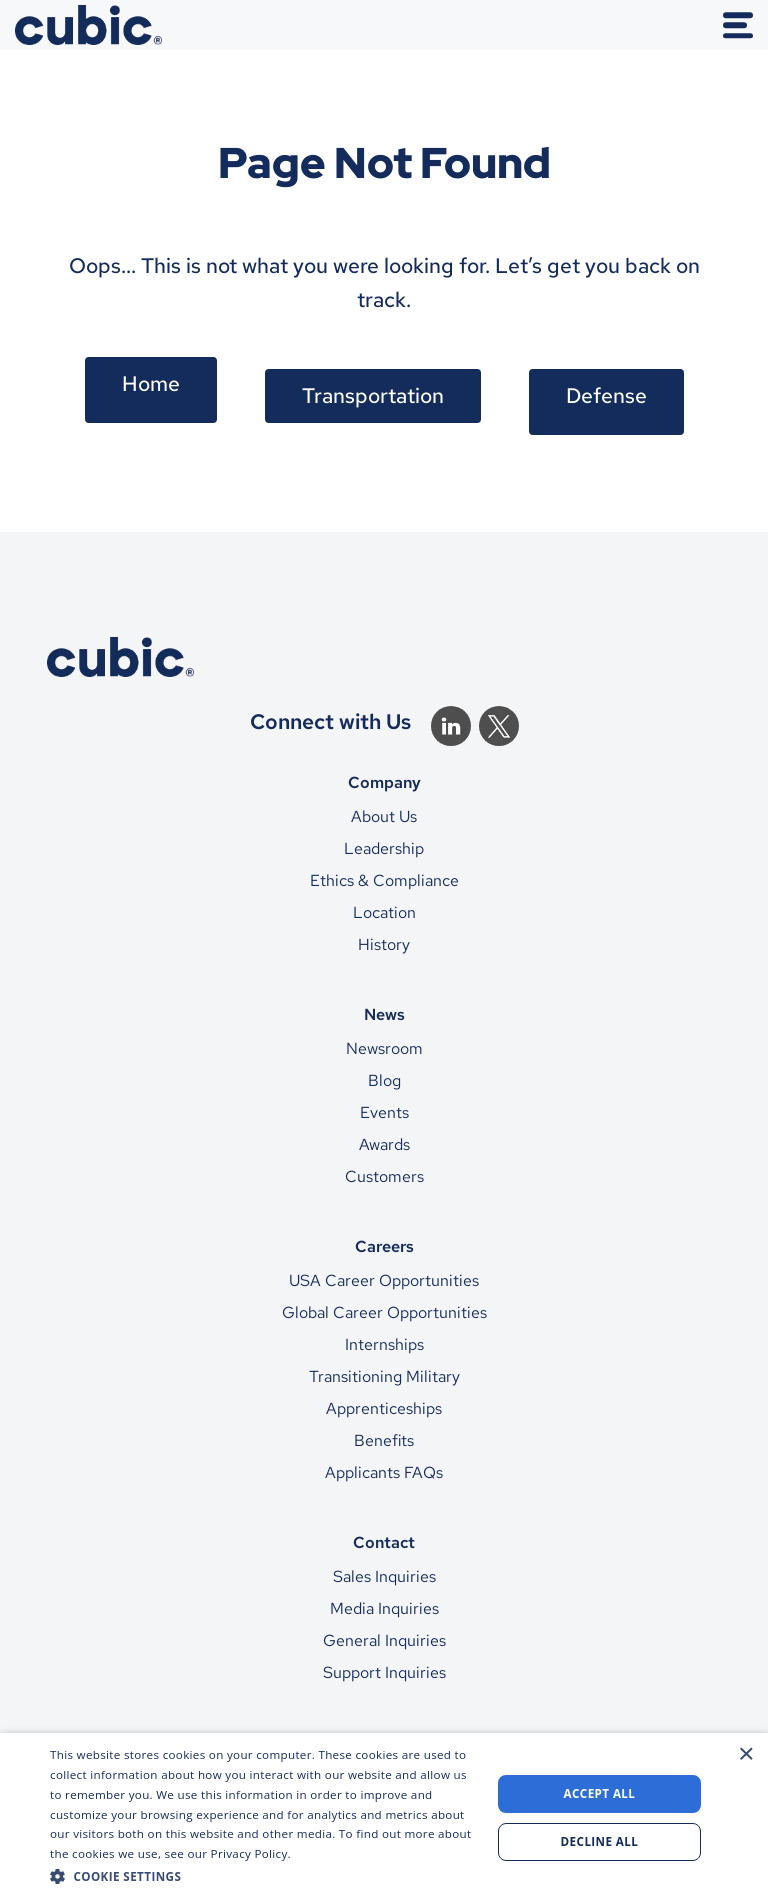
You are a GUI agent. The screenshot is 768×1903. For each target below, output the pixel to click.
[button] (264, 1876)
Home (151, 383)
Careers (384, 1246)
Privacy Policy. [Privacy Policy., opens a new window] (251, 1853)
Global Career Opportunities (384, 1312)
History (384, 944)
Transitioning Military (384, 1376)
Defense (606, 395)
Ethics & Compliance (384, 880)
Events (384, 1112)
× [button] (745, 1754)
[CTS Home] (384, 657)
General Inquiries (384, 1640)
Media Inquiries (384, 1608)
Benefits (384, 1440)
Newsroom (384, 1048)
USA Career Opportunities (384, 1280)
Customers (384, 1176)
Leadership (384, 848)
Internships (384, 1344)
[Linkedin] (451, 726)
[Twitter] (499, 726)
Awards (384, 1144)
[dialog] (384, 1818)
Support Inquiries (384, 1672)
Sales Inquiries (384, 1576)
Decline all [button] (600, 1841)
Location (384, 912)
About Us (384, 816)
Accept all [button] (600, 1793)
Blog (384, 1080)
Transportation (373, 395)
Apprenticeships (384, 1408)
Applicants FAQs (384, 1472)
